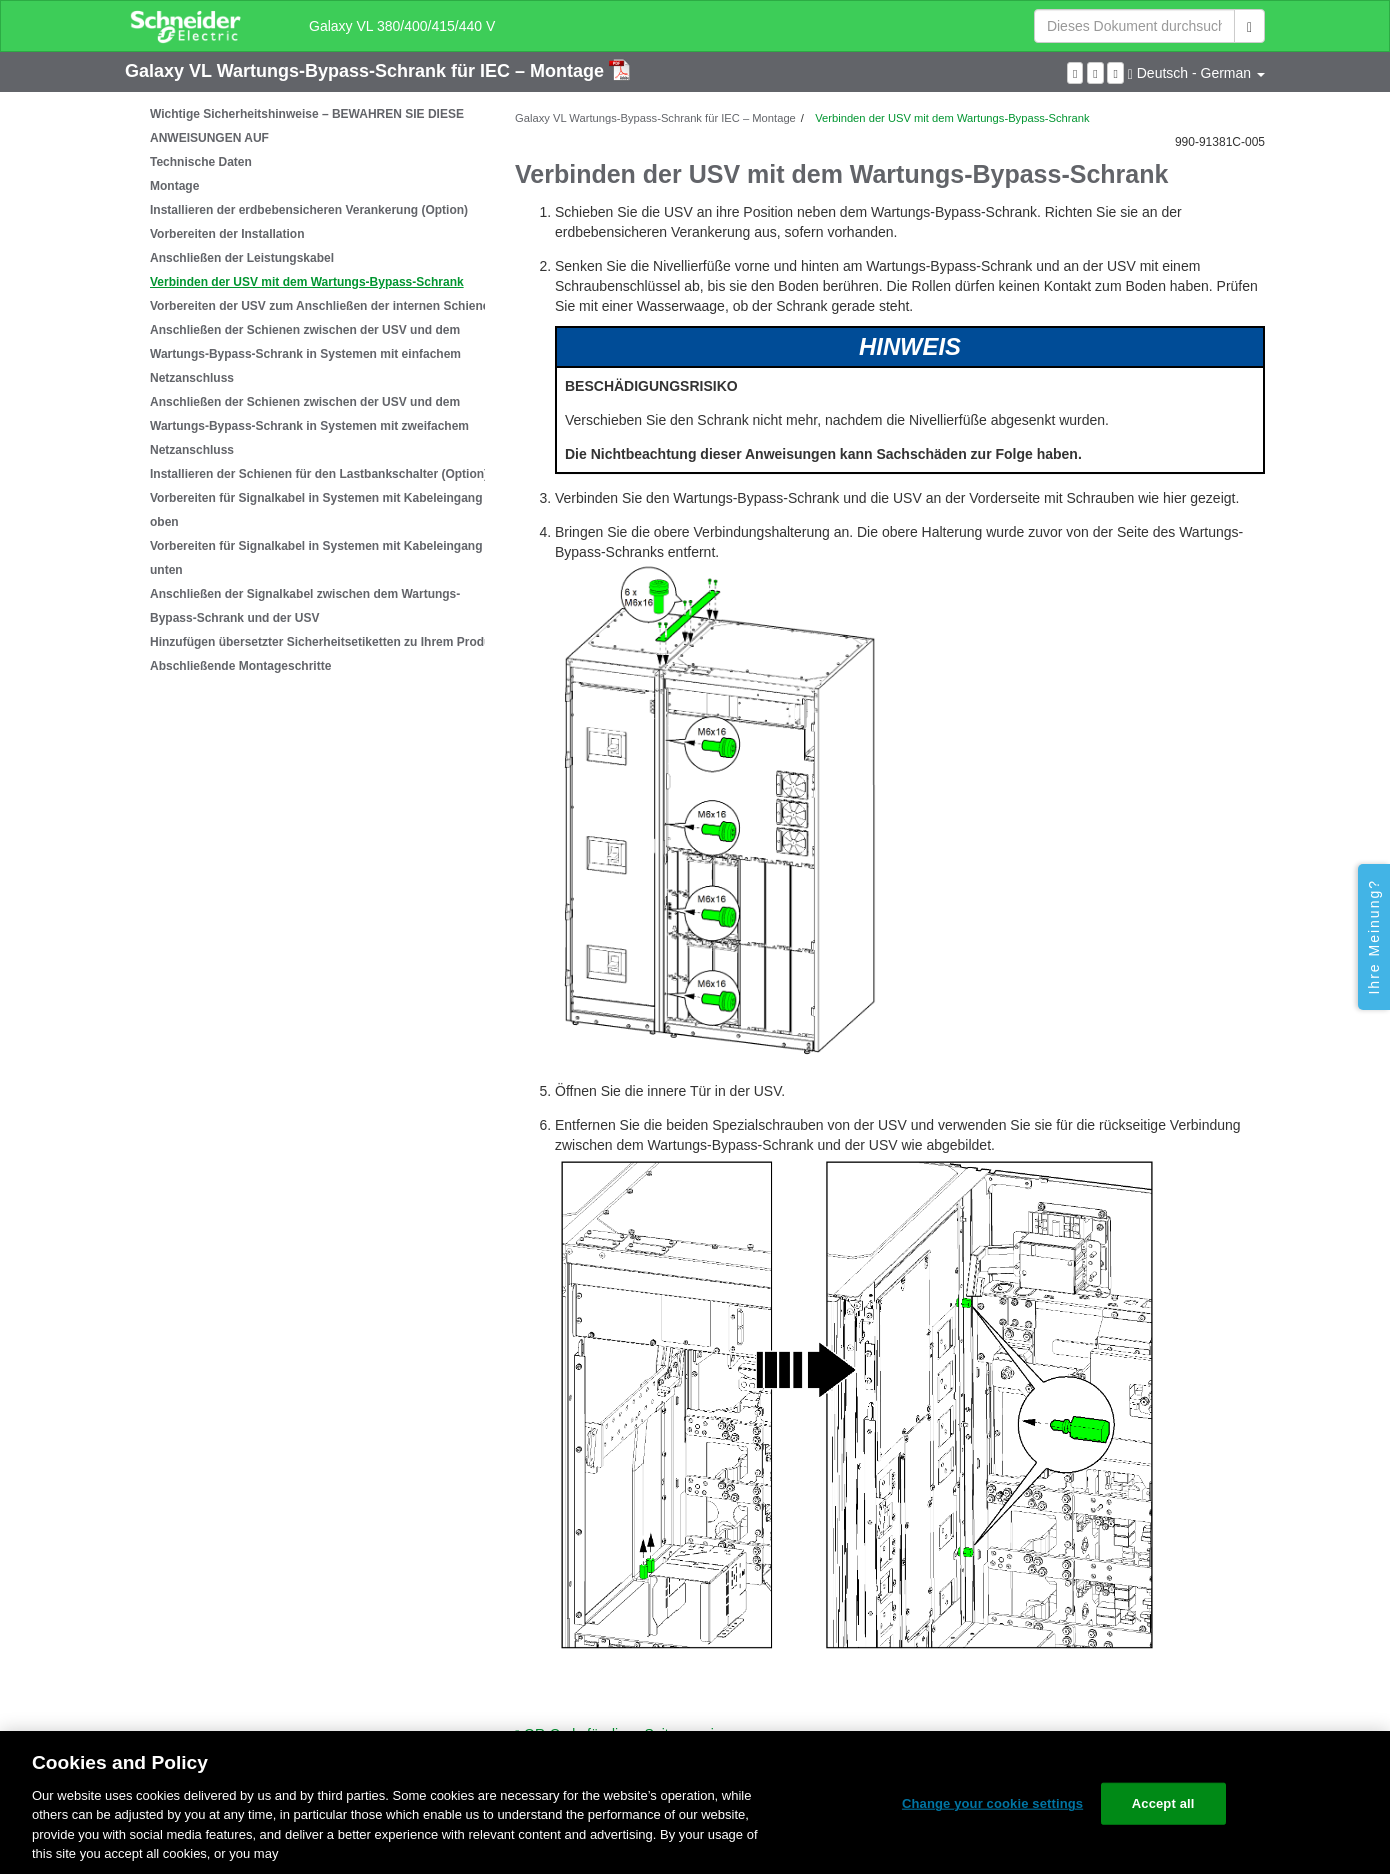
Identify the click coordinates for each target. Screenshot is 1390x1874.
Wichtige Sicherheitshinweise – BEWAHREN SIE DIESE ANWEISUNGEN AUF (307, 126)
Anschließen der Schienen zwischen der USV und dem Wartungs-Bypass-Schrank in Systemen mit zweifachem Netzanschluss (309, 426)
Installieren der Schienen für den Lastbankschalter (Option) (319, 474)
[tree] (305, 390)
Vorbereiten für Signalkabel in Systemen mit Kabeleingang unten (316, 558)
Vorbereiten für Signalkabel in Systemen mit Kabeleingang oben (316, 510)
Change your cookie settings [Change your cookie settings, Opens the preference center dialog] (992, 1803)
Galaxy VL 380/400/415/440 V (402, 26)
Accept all (1163, 1803)
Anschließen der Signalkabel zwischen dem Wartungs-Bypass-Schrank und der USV (305, 606)
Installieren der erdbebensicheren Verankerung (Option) (309, 210)
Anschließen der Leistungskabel (242, 258)
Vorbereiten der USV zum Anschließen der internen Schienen (323, 306)
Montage (174, 186)
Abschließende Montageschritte (240, 666)
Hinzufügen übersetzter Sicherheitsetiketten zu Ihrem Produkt (326, 642)
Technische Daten (201, 162)
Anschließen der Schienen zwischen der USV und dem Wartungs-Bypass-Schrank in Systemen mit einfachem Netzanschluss (305, 354)
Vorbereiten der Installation (227, 234)
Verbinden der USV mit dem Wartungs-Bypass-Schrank (307, 282)
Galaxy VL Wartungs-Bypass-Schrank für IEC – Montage (367, 71)
